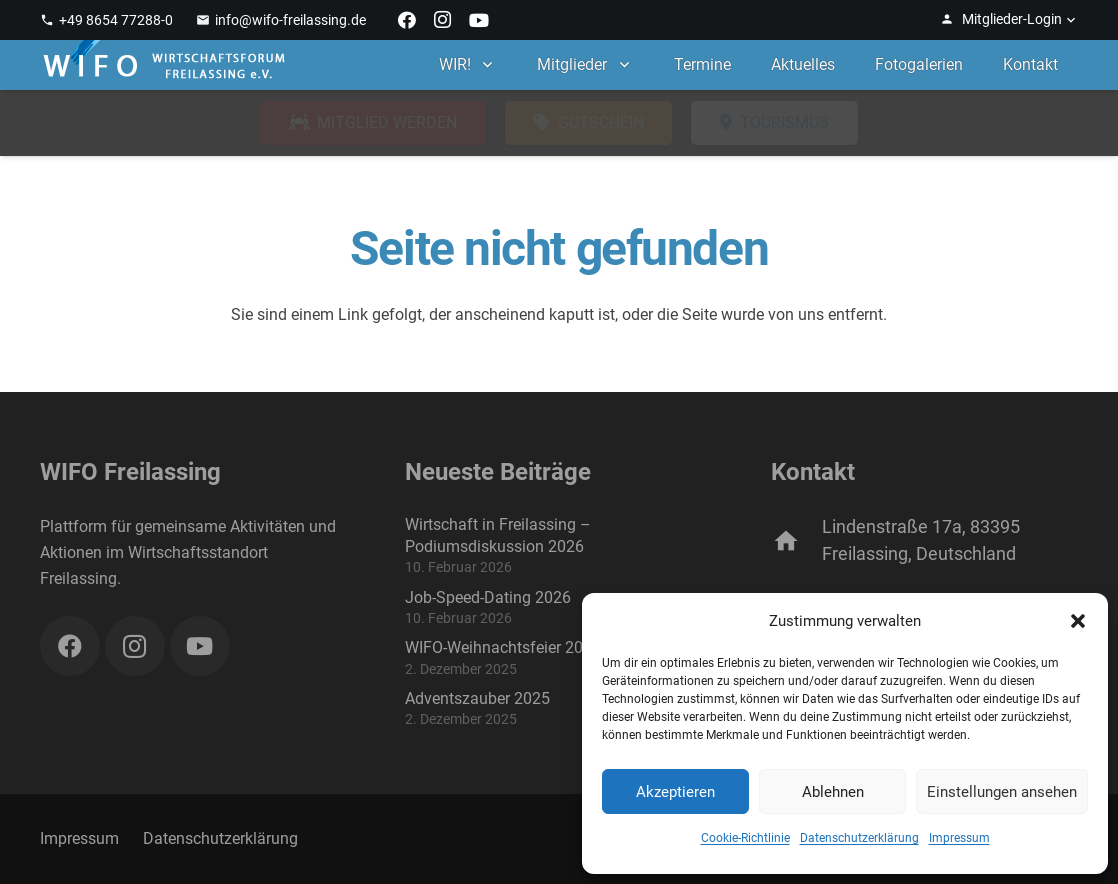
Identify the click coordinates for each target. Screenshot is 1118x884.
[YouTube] (479, 20)
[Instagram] (443, 20)
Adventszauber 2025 (477, 698)
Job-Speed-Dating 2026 (488, 597)
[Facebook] (407, 20)
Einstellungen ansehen (1002, 792)
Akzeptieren (675, 792)
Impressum (959, 838)
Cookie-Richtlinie (745, 838)
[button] (1078, 621)
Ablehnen (833, 792)
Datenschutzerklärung (859, 838)
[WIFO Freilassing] (164, 65)
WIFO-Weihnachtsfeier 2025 (503, 647)
